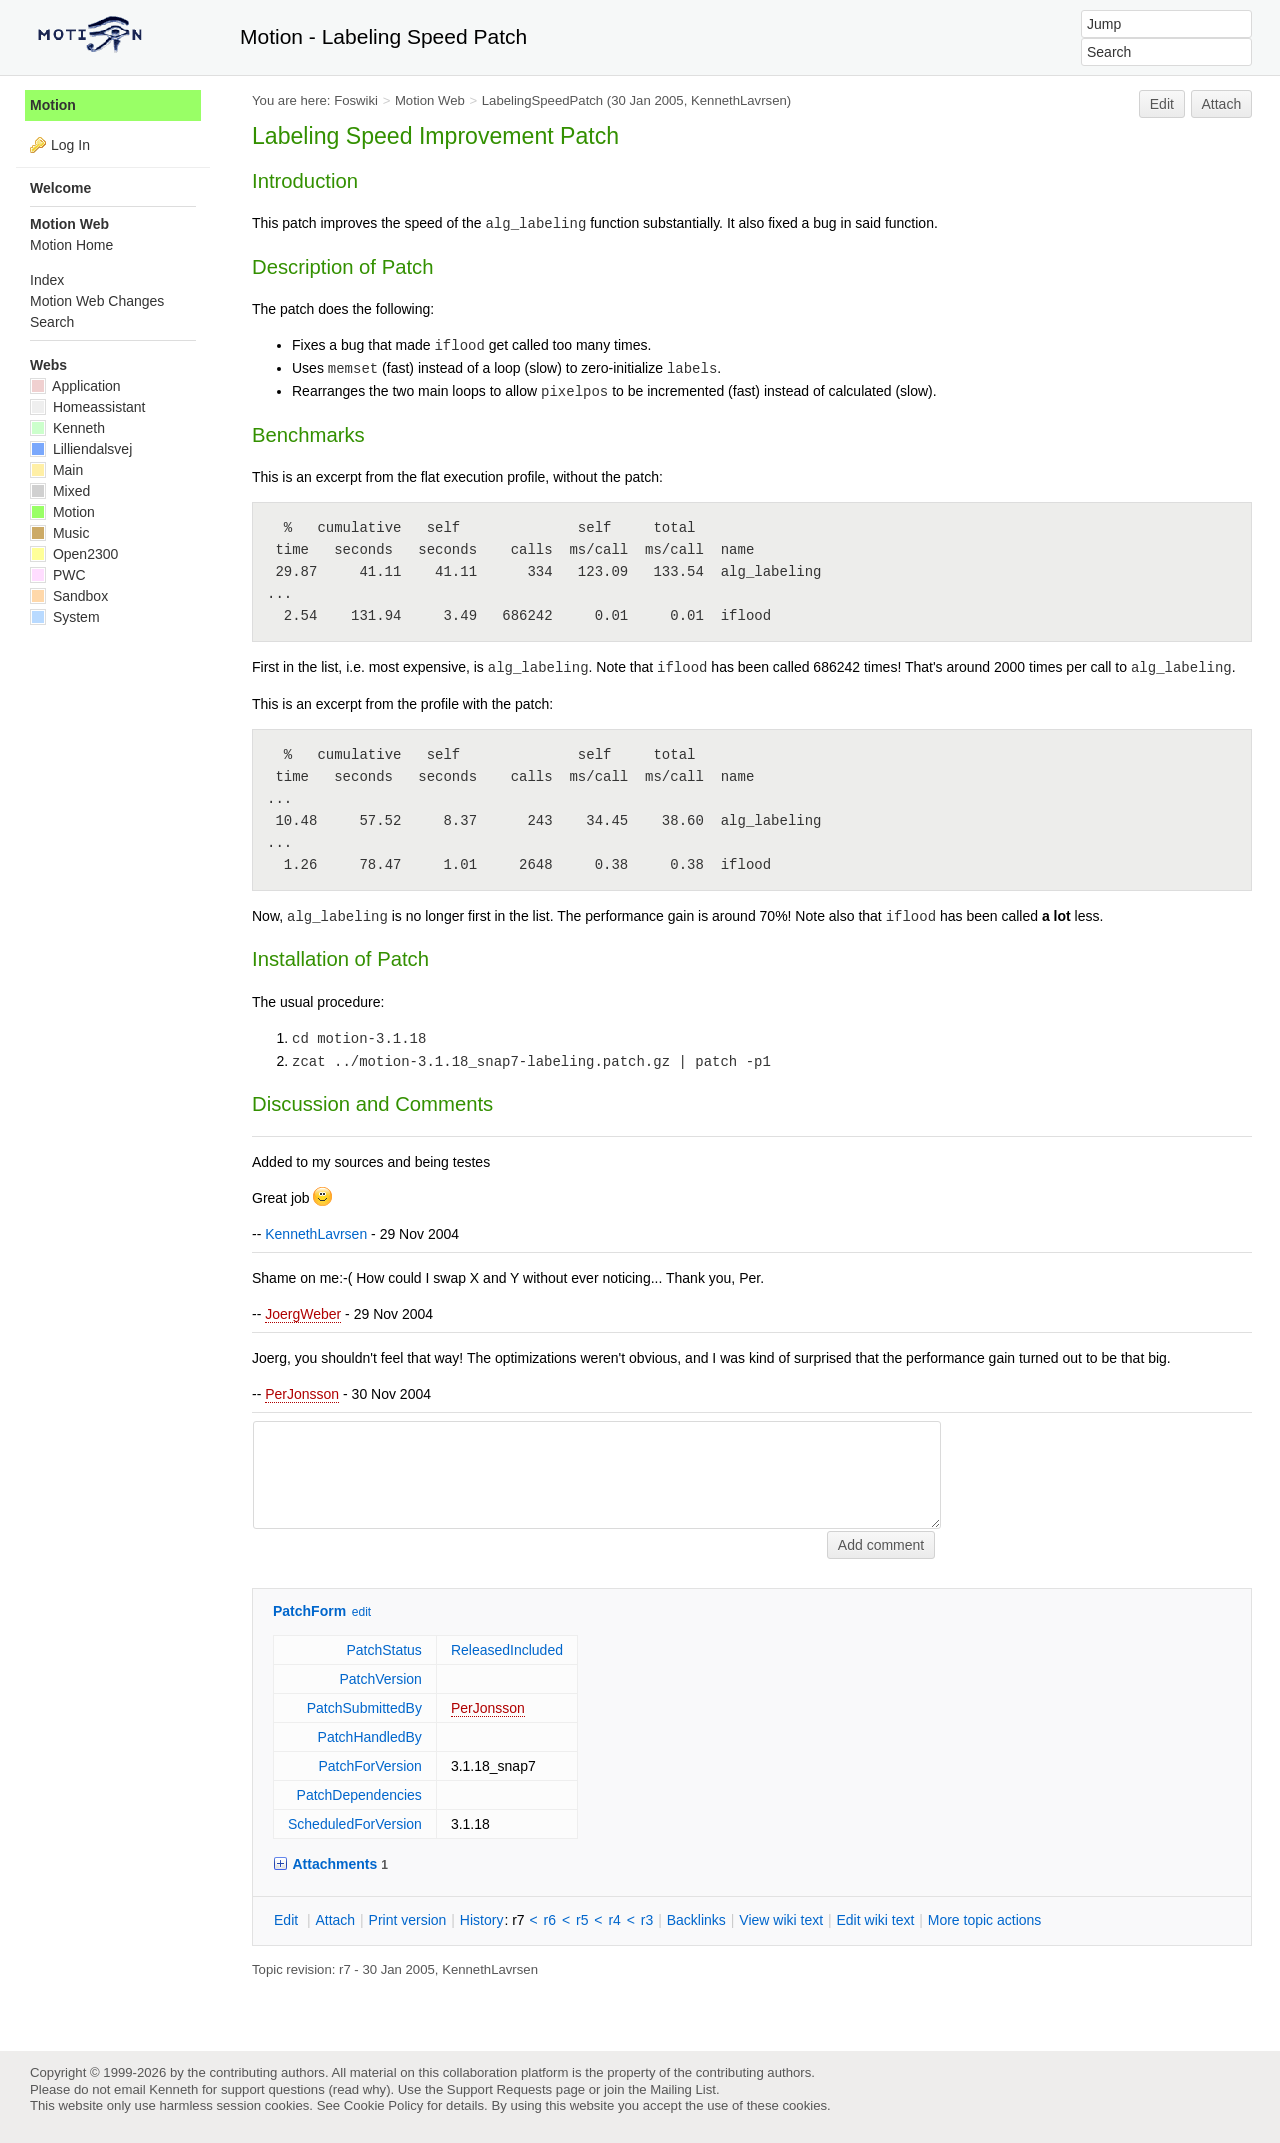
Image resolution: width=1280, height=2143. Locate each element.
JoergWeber (303, 1314)
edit (361, 1612)
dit (288, 1920)
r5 (582, 1920)
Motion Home (71, 245)
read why (359, 2089)
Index (47, 280)
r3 (647, 1920)
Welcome (60, 188)
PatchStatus (384, 1650)
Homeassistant (87, 407)
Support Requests (499, 2089)
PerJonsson (302, 1394)
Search (52, 322)
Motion (53, 105)
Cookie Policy (384, 2105)
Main (56, 470)
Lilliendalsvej (81, 449)
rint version (408, 1920)
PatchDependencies (359, 1795)
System (65, 617)
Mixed (60, 491)
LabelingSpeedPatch (542, 100)
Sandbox (69, 596)
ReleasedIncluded (507, 1650)
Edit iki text (876, 1920)
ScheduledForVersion (355, 1824)
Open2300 (74, 554)
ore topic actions (985, 1920)
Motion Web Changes (97, 301)
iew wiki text (781, 1920)
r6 (550, 1920)
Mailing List (683, 2089)
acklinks (696, 1920)
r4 (614, 1920)
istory (482, 1920)
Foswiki (356, 100)
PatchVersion (380, 1679)
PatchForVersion (370, 1766)
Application (75, 386)
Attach (1222, 104)
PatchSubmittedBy (364, 1708)
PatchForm (309, 1611)
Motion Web (430, 100)
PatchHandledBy (370, 1737)
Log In (70, 145)
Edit (1162, 104)
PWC (58, 575)
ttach (335, 1920)
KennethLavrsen (739, 100)
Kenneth (67, 428)
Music (59, 533)
